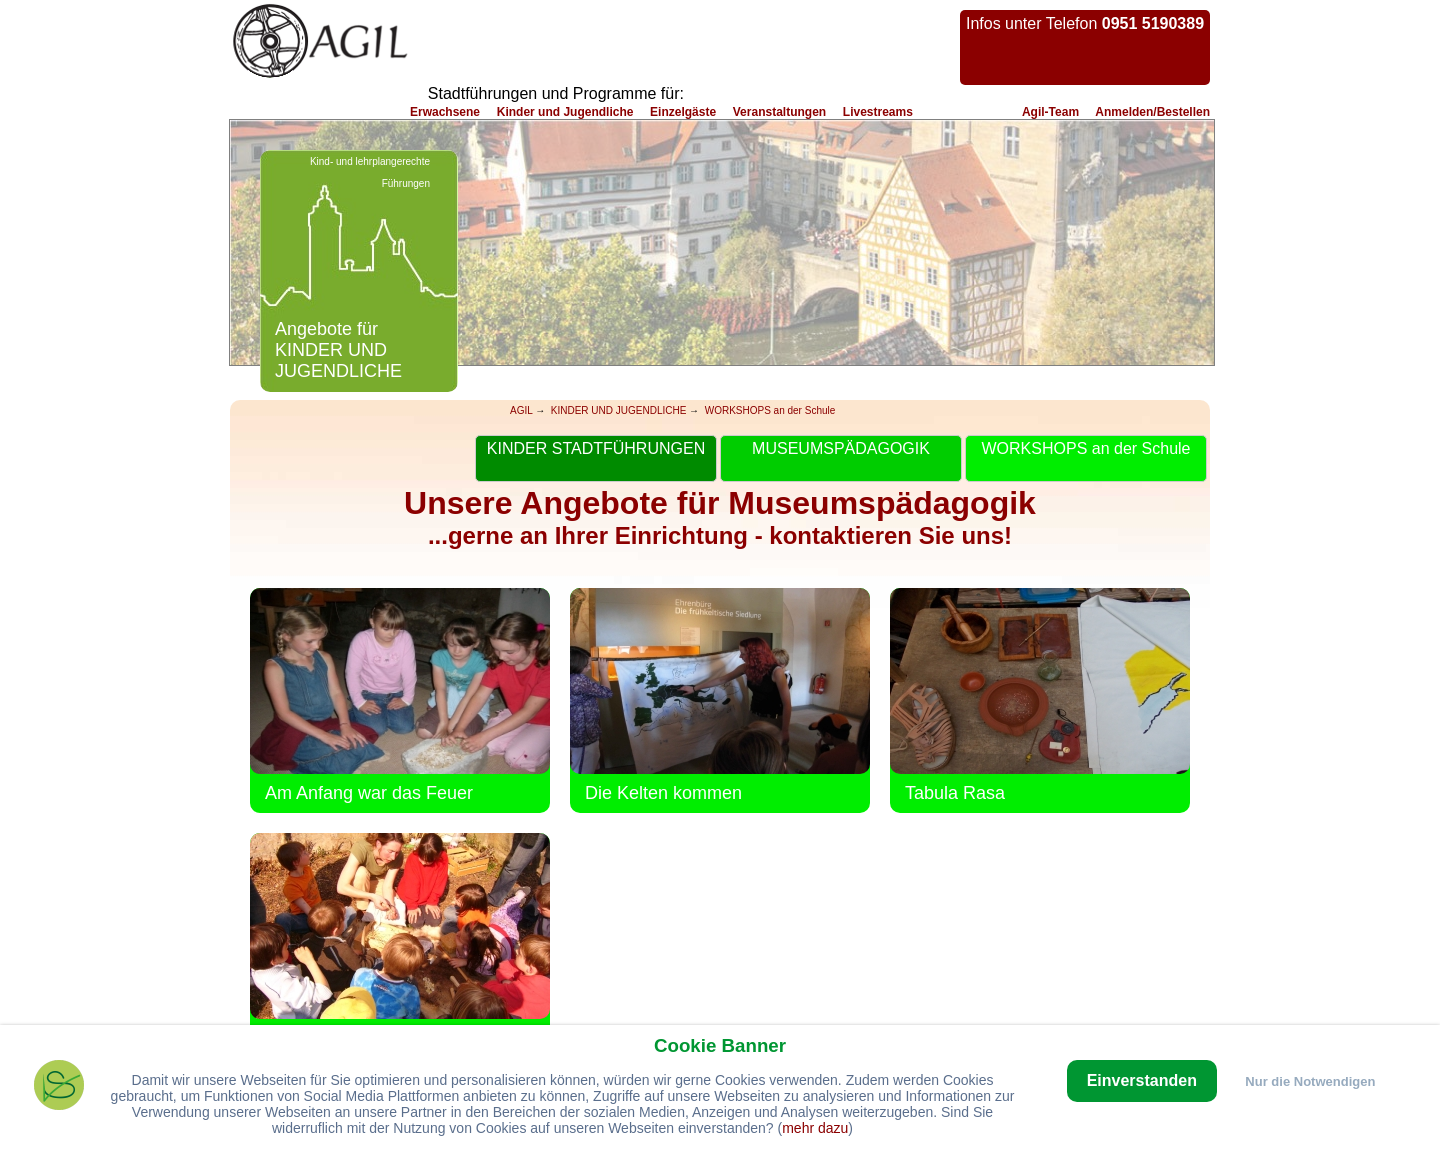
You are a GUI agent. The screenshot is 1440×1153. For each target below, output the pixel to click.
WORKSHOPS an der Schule (770, 410)
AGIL (521, 410)
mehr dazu (815, 1128)
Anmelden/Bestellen (1152, 112)
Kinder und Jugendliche (565, 112)
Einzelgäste (683, 112)
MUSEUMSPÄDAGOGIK (841, 448)
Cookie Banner (720, 1045)
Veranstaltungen (779, 112)
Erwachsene (445, 112)
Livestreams (878, 112)
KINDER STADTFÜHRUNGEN (596, 448)
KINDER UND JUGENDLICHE (619, 410)
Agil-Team (1050, 112)
